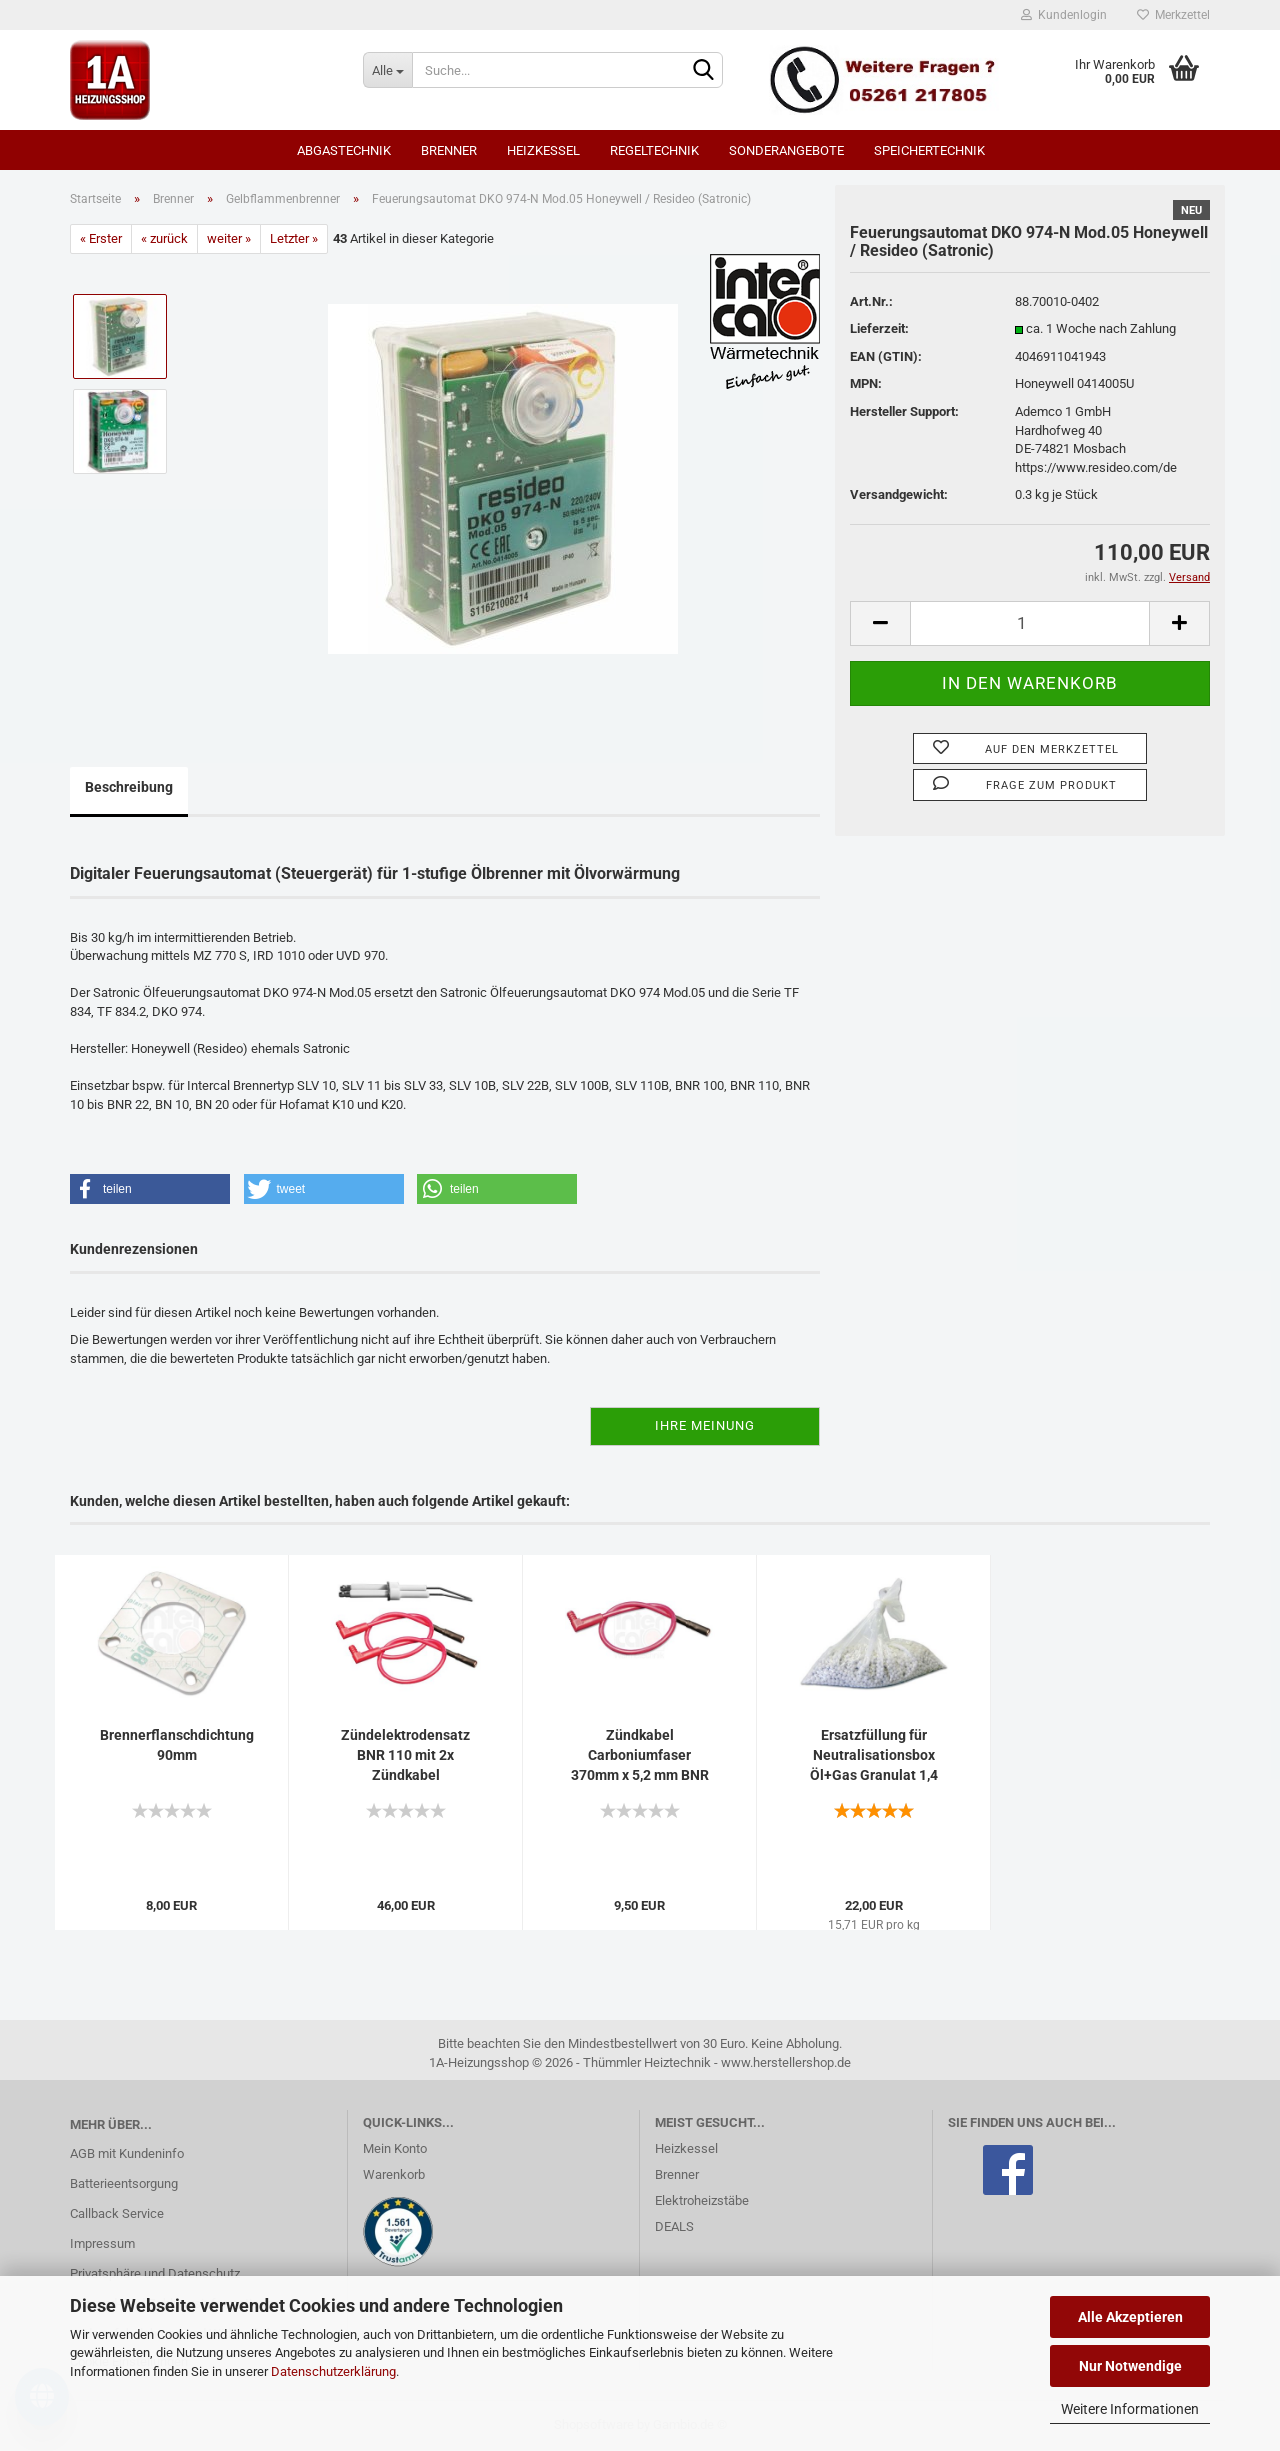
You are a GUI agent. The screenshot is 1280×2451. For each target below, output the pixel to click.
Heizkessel (543, 150)
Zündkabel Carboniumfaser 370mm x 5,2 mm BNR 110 (640, 1756)
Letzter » (294, 238)
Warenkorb (394, 2174)
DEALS (674, 2226)
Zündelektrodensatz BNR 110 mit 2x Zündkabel (405, 1755)
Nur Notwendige (1130, 2366)
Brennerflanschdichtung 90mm (177, 1745)
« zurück (164, 238)
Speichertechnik (929, 150)
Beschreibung (129, 787)
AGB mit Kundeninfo (127, 2153)
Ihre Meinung (705, 1425)
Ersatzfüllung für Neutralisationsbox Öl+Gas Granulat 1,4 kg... (874, 1756)
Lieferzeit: (879, 328)
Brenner (449, 150)
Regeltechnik (654, 150)
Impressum (102, 2243)
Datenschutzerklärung (333, 2371)
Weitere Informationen (1130, 2409)
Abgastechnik (344, 150)
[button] (150, 1189)
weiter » (229, 238)
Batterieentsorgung (124, 2183)
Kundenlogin (1064, 15)
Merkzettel (1173, 15)
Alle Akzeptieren (1130, 2317)
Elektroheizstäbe (702, 2200)
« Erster (101, 238)
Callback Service (117, 2213)
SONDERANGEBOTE (786, 150)
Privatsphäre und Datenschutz (155, 2273)
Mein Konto (395, 2148)
